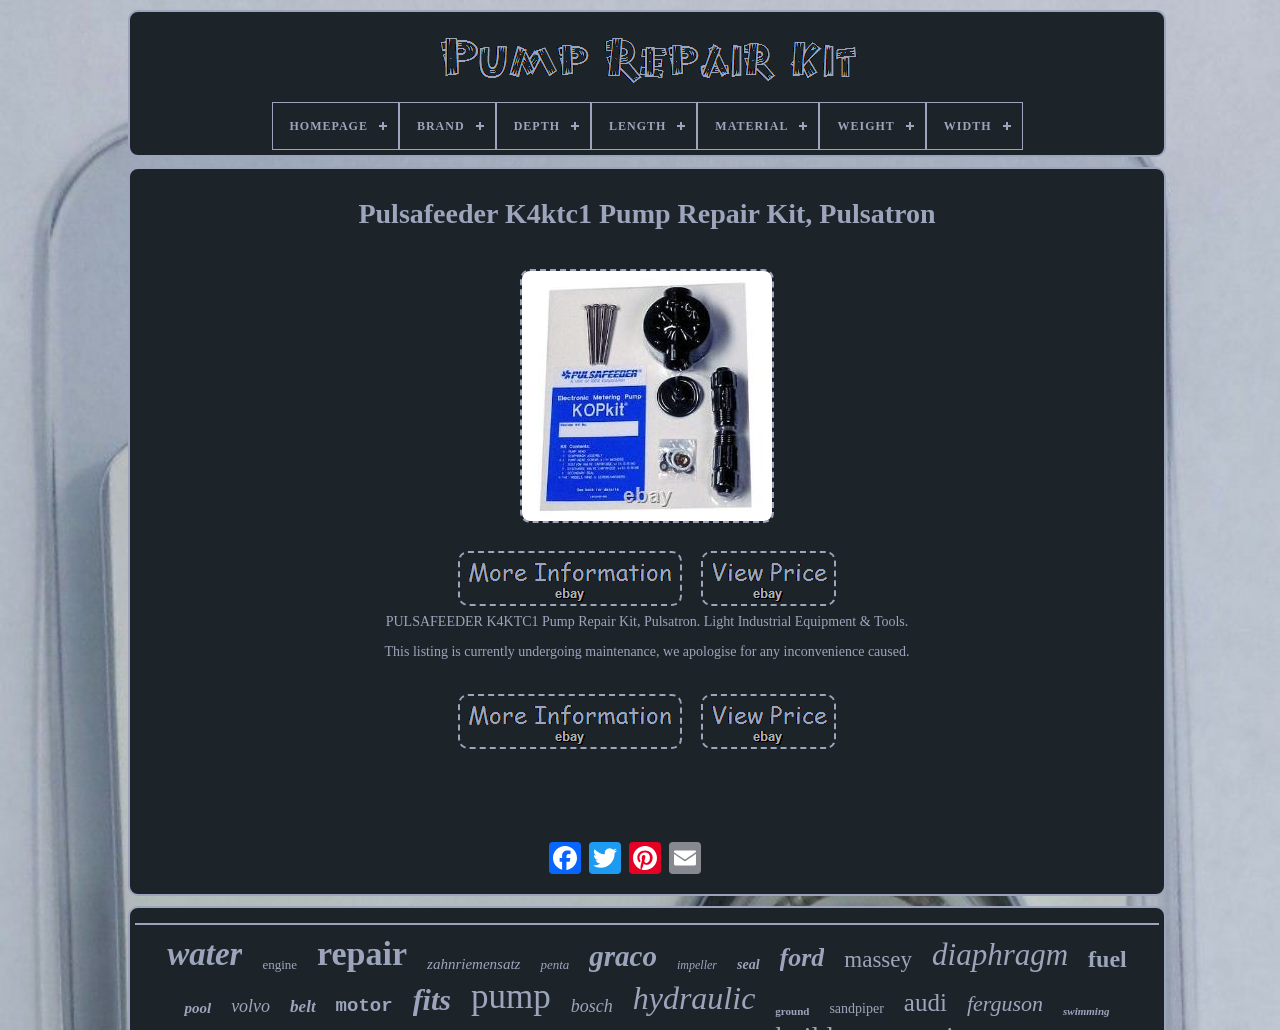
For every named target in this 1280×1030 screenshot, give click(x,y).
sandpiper (856, 1008)
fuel (1107, 959)
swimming (1086, 1011)
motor (364, 1006)
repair (362, 953)
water (204, 954)
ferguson (1005, 1003)
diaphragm (1000, 954)
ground (792, 1011)
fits (432, 999)
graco (623, 956)
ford (802, 957)
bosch (592, 1006)
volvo (250, 1006)
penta (554, 964)
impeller (697, 965)
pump (511, 996)
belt (303, 1006)
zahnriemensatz (473, 964)
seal (748, 964)
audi (925, 1002)
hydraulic (694, 998)
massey (878, 959)
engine (279, 964)
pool (197, 1008)
